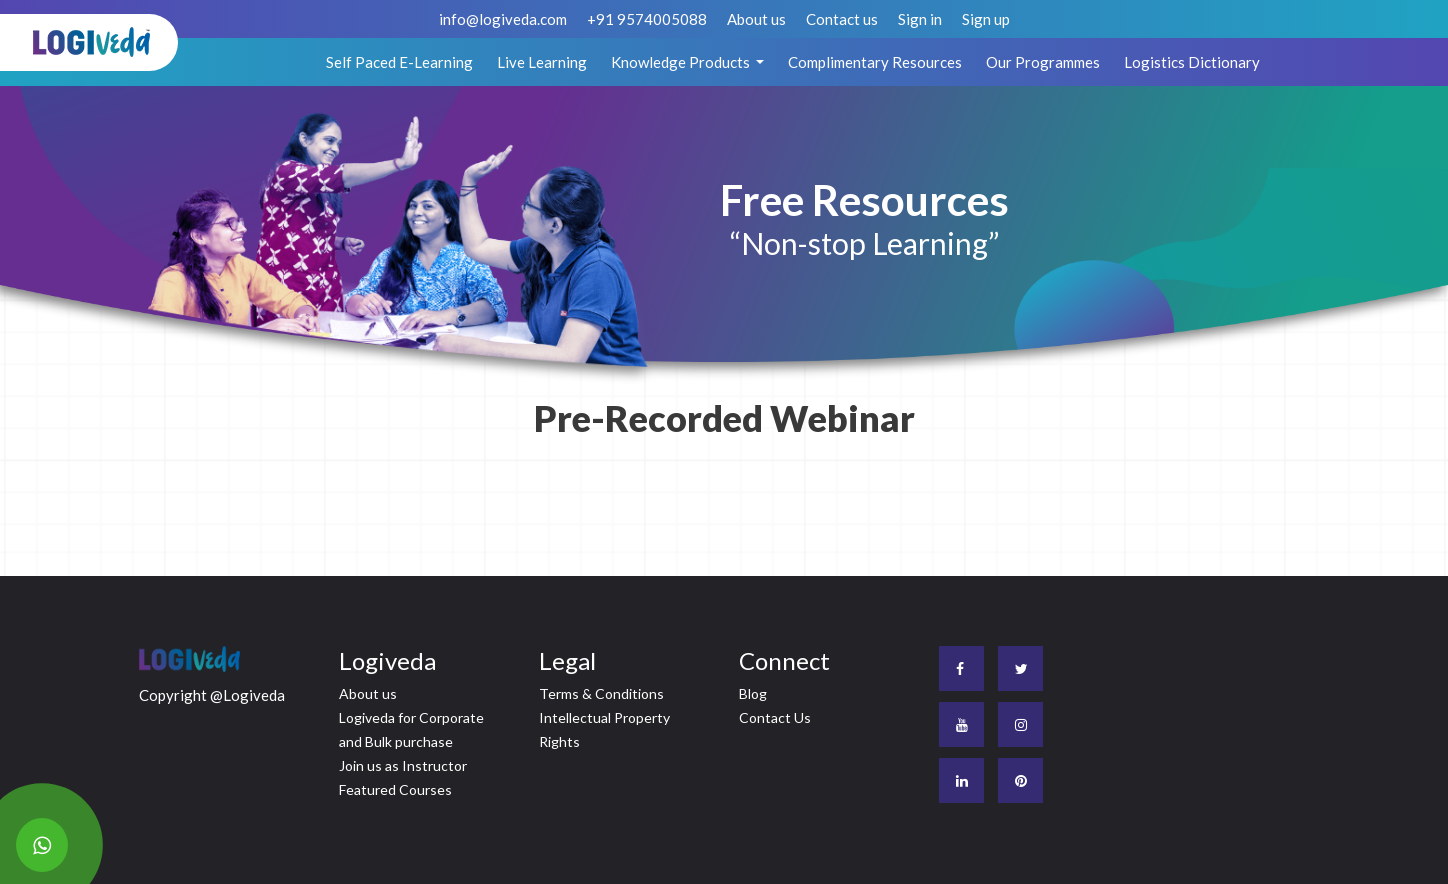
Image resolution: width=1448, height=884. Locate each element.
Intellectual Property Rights (604, 729)
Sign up (986, 19)
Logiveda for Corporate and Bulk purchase (411, 729)
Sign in (920, 19)
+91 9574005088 (647, 19)
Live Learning (542, 62)
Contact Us (775, 717)
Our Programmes (1043, 62)
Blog (753, 693)
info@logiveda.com (503, 19)
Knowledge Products (682, 62)
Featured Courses (395, 789)
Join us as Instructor (403, 765)
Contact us (842, 19)
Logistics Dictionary (1192, 62)
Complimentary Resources (875, 62)
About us (756, 19)
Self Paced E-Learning (399, 62)
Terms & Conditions (601, 693)
